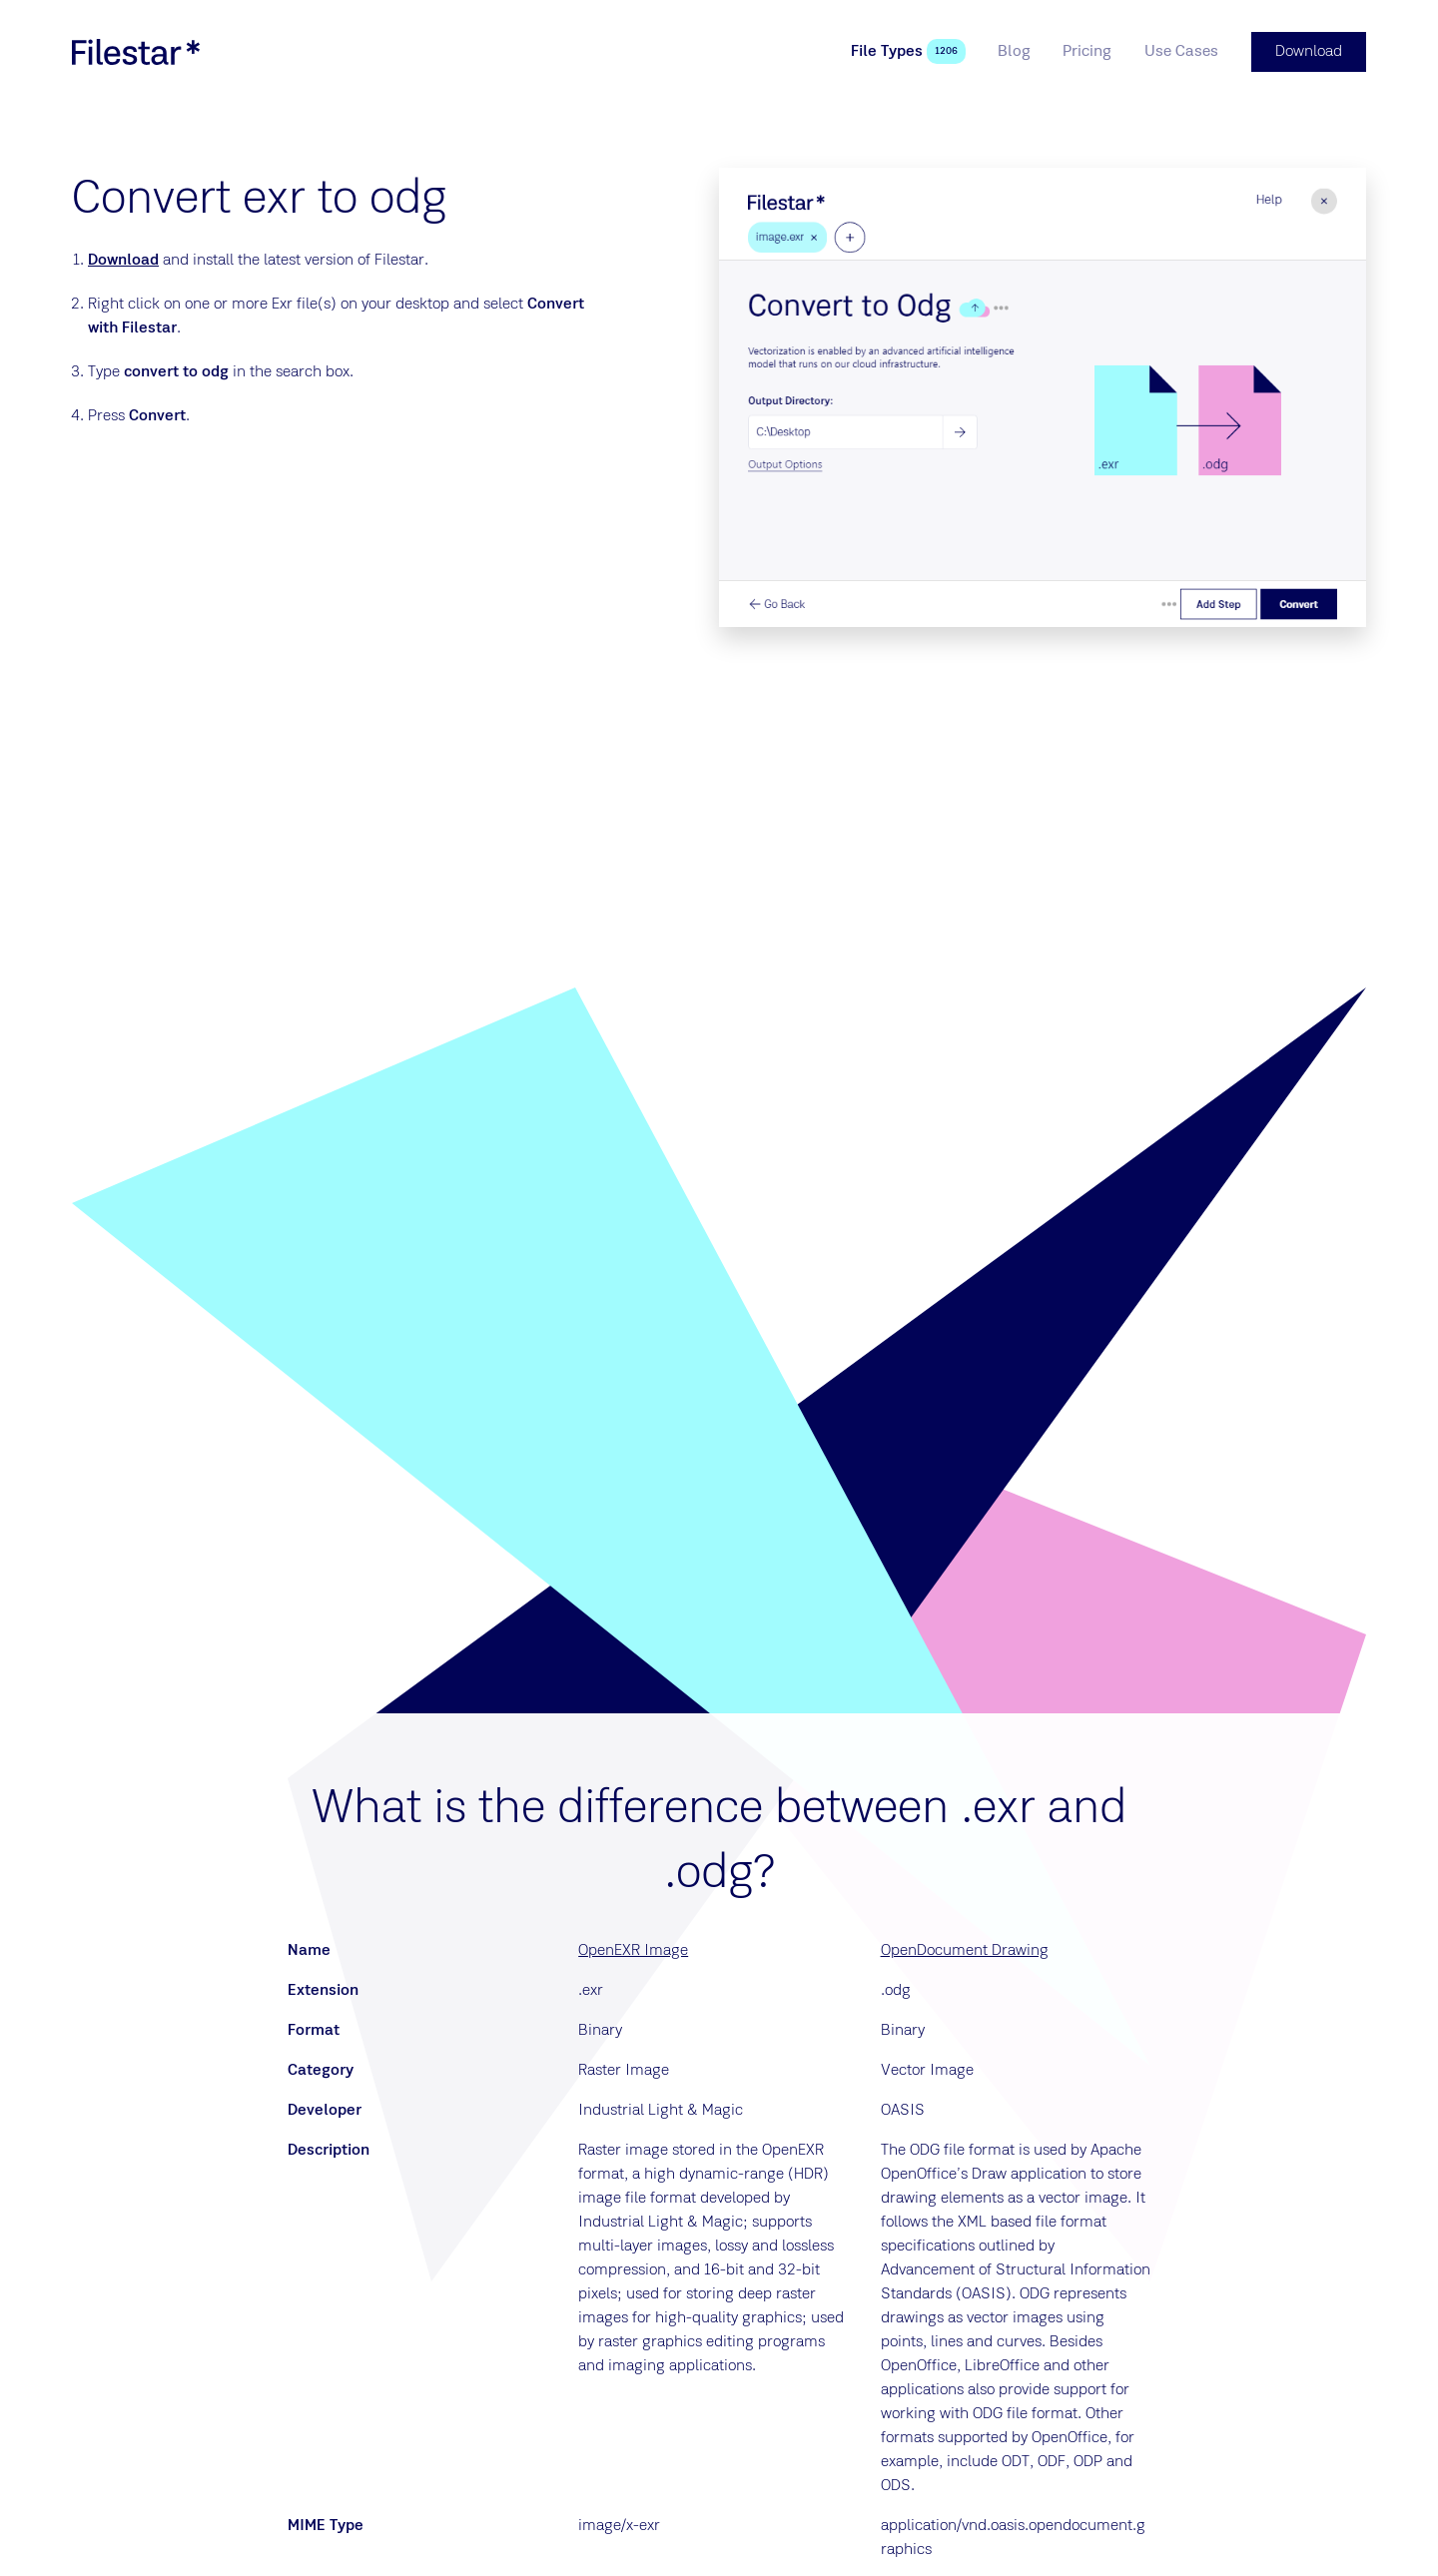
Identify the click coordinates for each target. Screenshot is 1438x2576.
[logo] (136, 52)
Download (123, 261)
